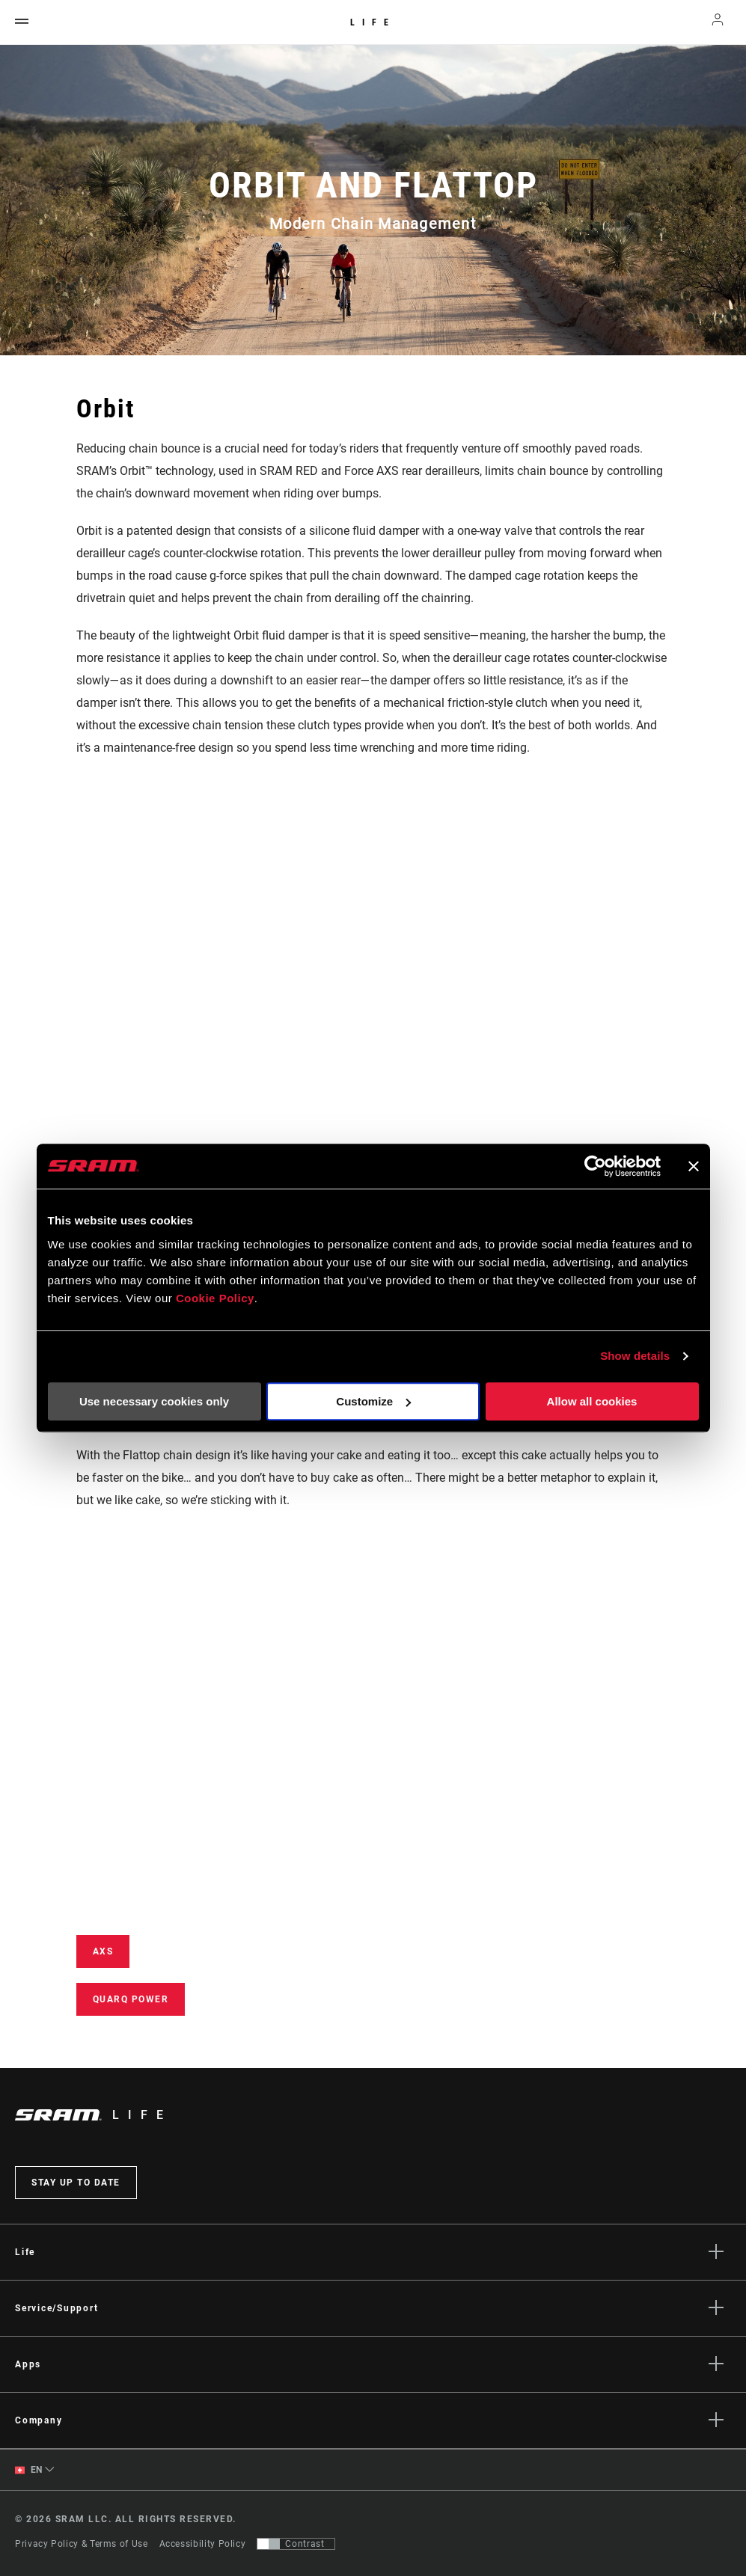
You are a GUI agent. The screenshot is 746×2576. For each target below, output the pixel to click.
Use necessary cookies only (154, 1401)
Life (373, 22)
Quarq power (131, 1999)
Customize (373, 1401)
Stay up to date (75, 2182)
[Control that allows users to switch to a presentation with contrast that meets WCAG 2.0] (296, 2544)
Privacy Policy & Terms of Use (81, 2544)
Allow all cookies (592, 1401)
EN (29, 2470)
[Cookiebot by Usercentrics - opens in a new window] (595, 1166)
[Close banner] (693, 1166)
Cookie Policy (215, 1298)
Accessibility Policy (202, 2544)
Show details (635, 1355)
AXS (103, 1951)
